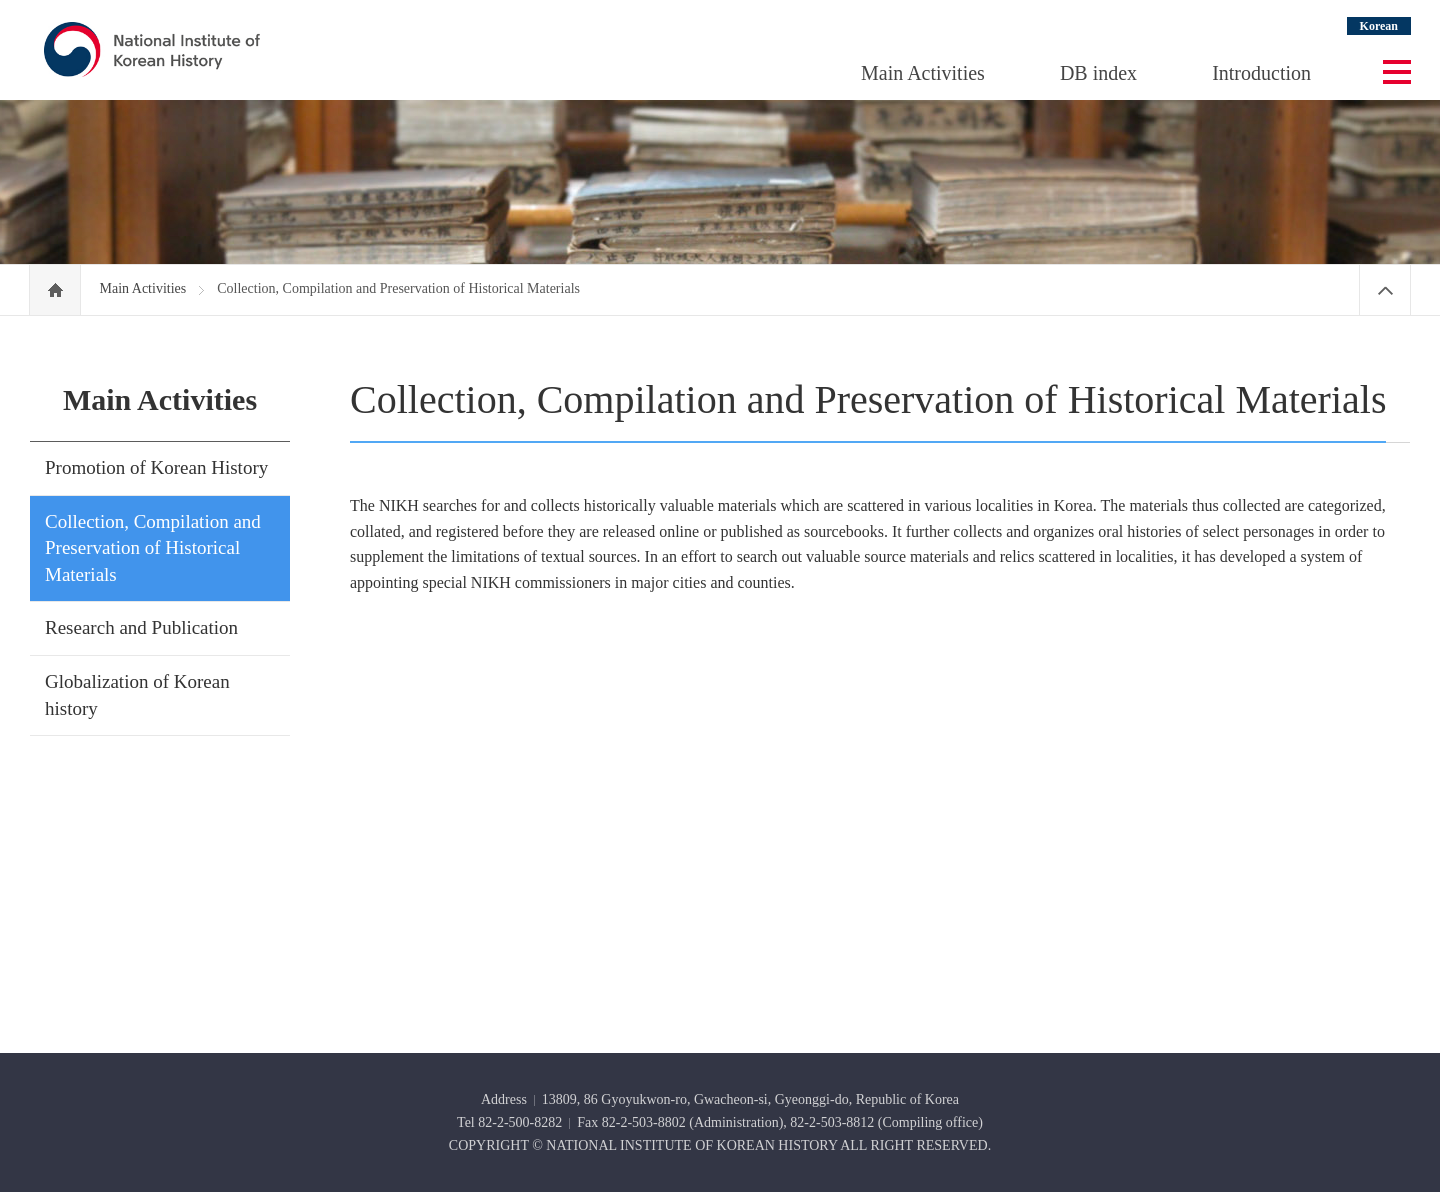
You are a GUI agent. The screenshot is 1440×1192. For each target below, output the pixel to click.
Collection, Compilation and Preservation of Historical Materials (153, 548)
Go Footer (0, 0)
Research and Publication (141, 627)
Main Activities (923, 73)
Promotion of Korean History (156, 467)
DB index (1098, 73)
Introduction (1261, 73)
